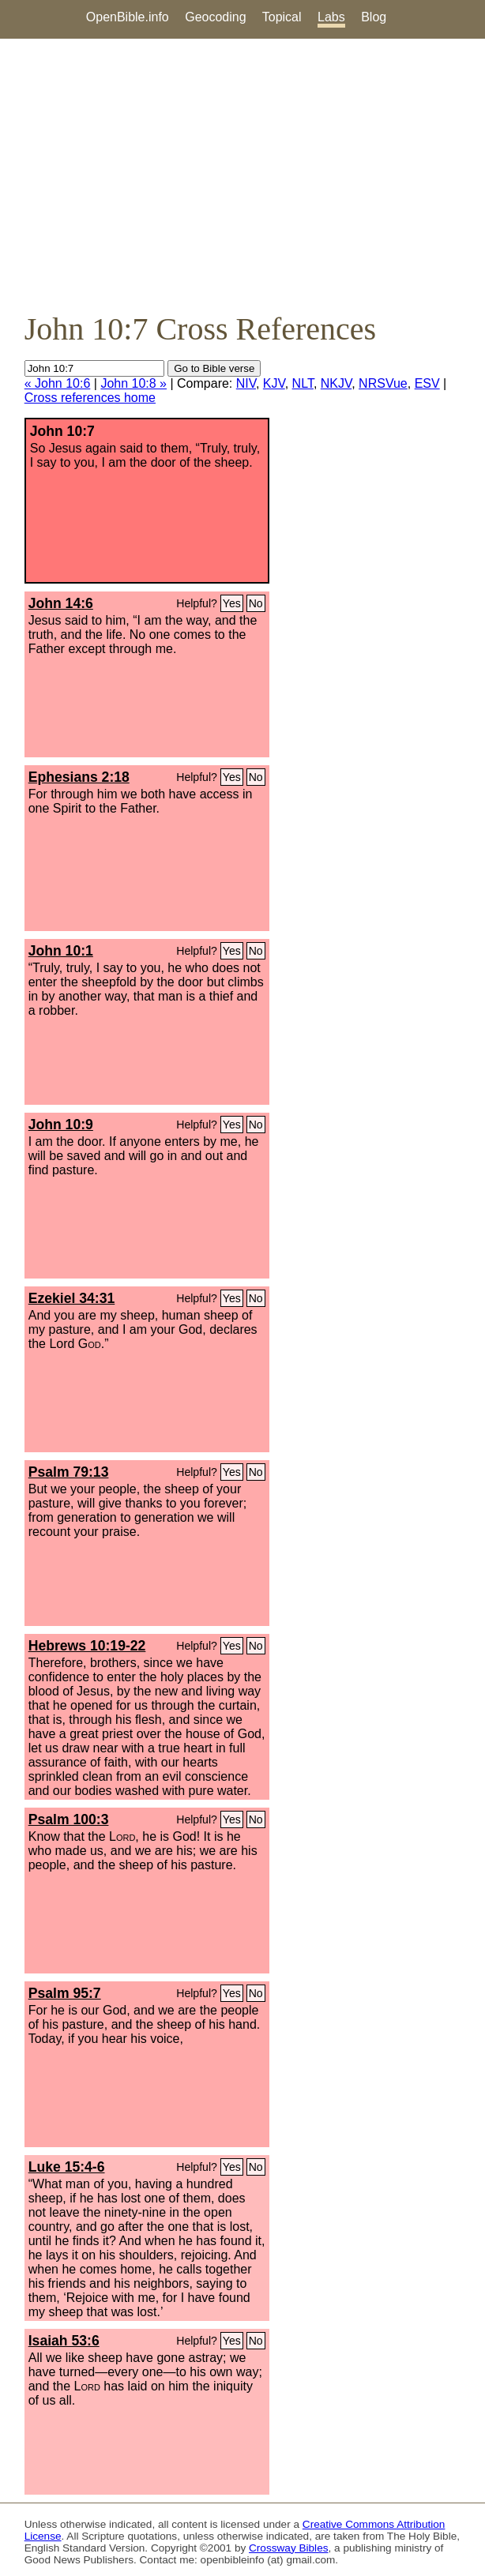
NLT (303, 383)
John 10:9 (60, 1124)
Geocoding (215, 17)
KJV (274, 383)
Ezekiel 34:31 (71, 1298)
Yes (232, 603)
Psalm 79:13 (68, 1472)
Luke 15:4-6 (66, 2167)
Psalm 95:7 (64, 1993)
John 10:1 (60, 951)
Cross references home (90, 397)
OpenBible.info (127, 17)
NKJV (336, 383)
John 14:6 (60, 603)
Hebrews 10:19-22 (87, 1646)
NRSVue (383, 383)
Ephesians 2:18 (79, 777)
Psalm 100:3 (68, 1819)
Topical (282, 17)
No (256, 603)
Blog (373, 17)
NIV (246, 383)
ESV (427, 383)
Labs (331, 17)
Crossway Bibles (288, 2548)
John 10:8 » (133, 383)
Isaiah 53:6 (64, 2341)
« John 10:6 (57, 383)
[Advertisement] (242, 174)
